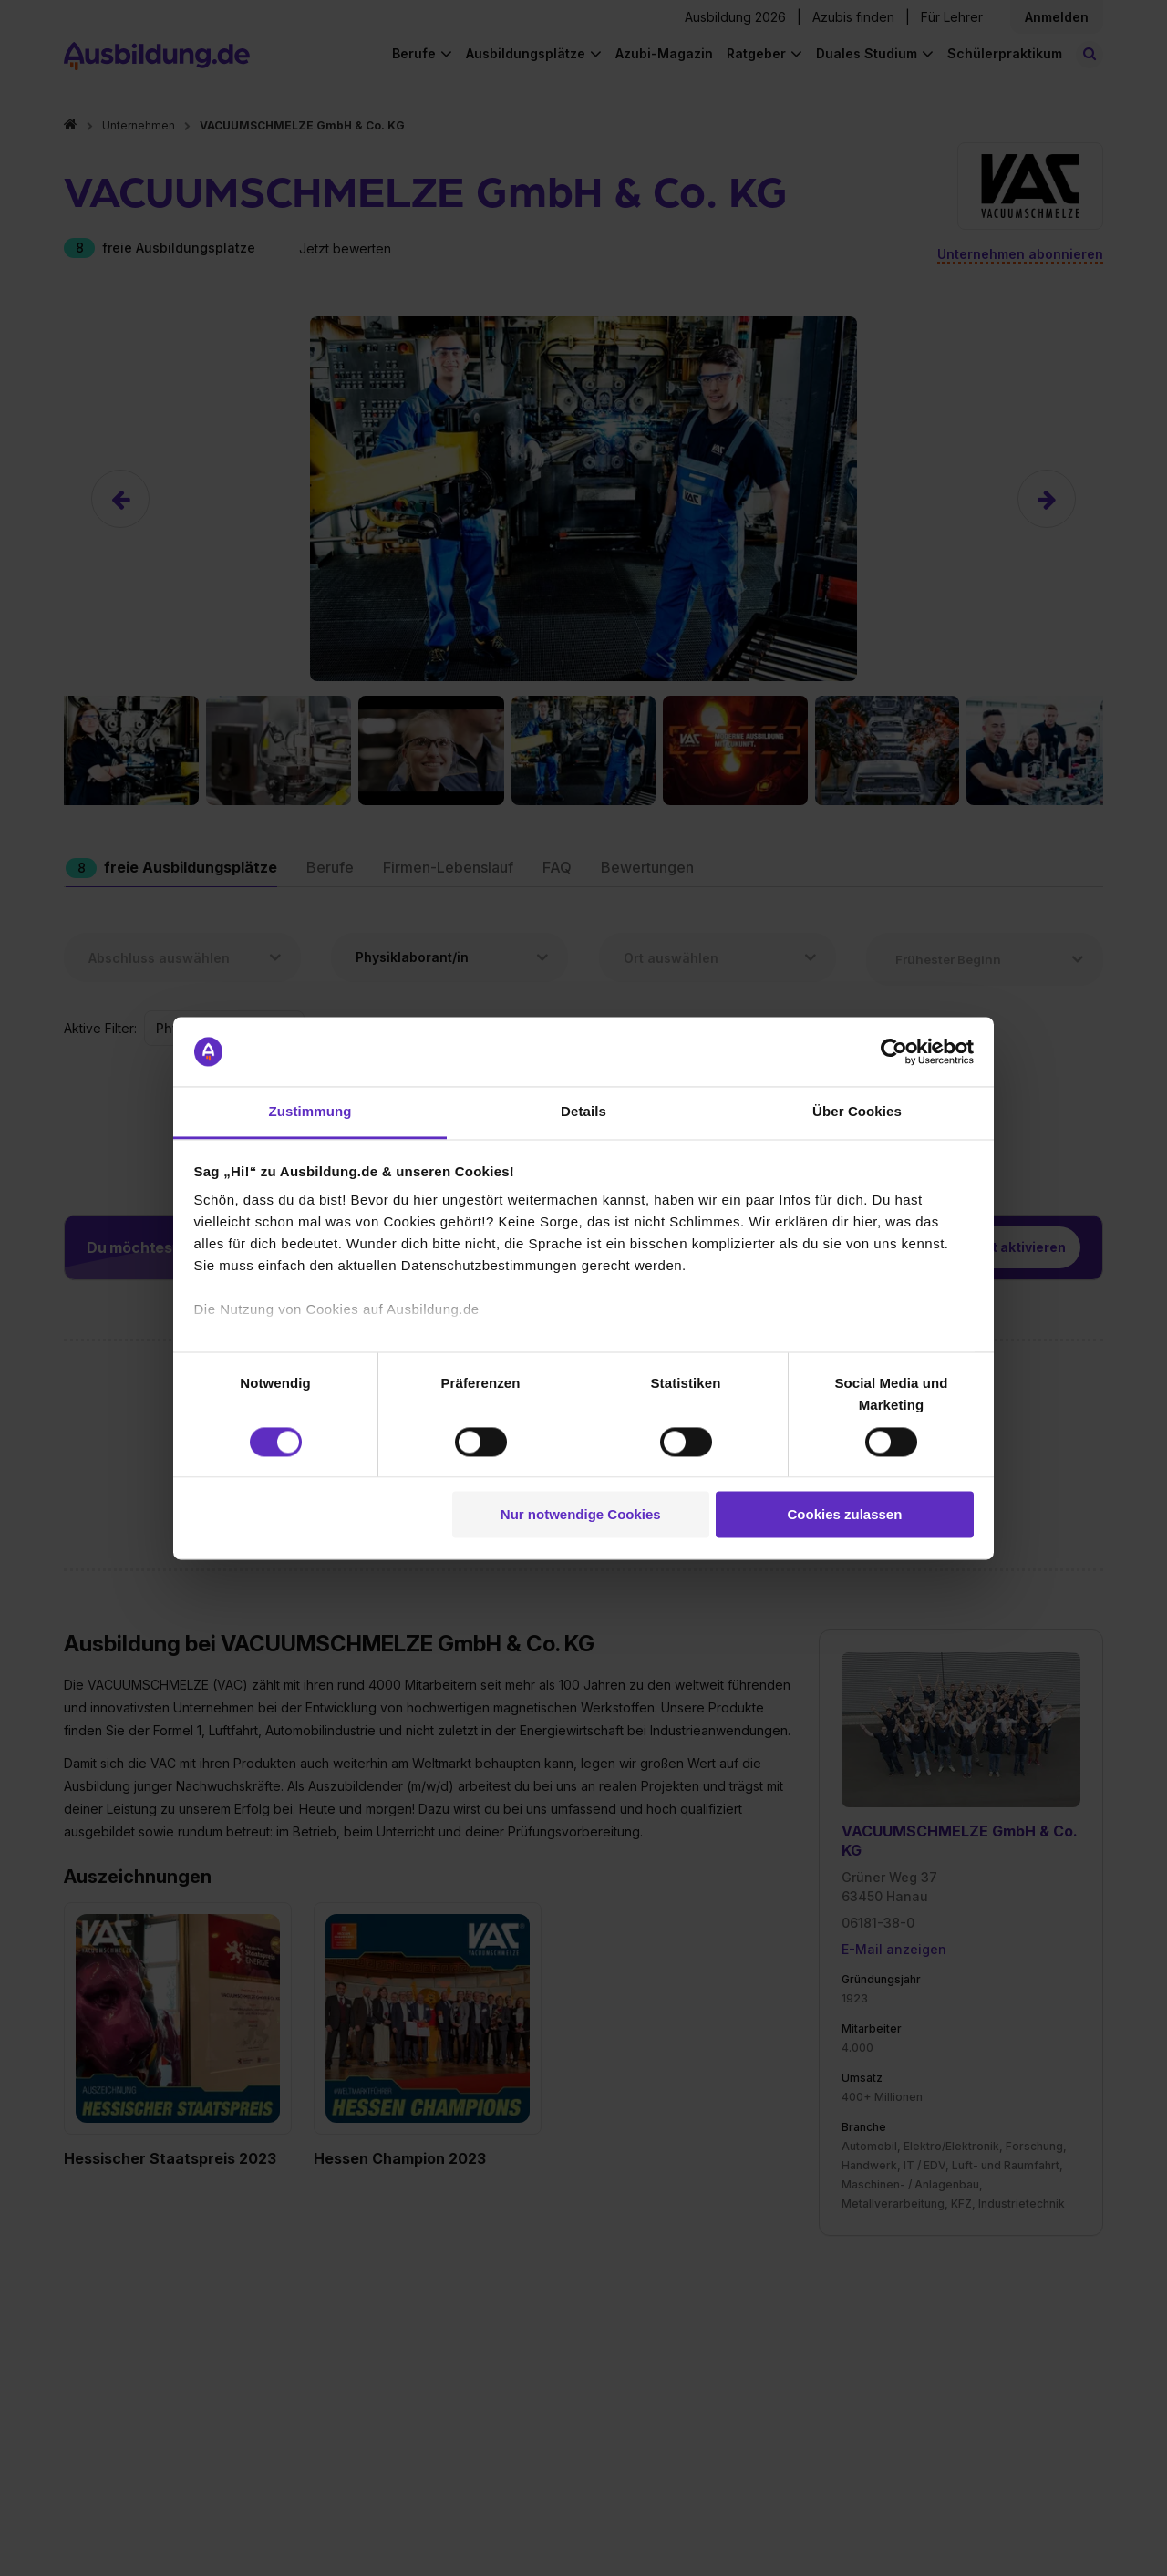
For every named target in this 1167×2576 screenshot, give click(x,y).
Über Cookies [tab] (857, 1112)
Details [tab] (583, 1112)
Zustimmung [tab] (310, 1112)
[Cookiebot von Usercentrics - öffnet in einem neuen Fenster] (894, 1051)
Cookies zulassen (844, 1515)
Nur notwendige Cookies (581, 1515)
